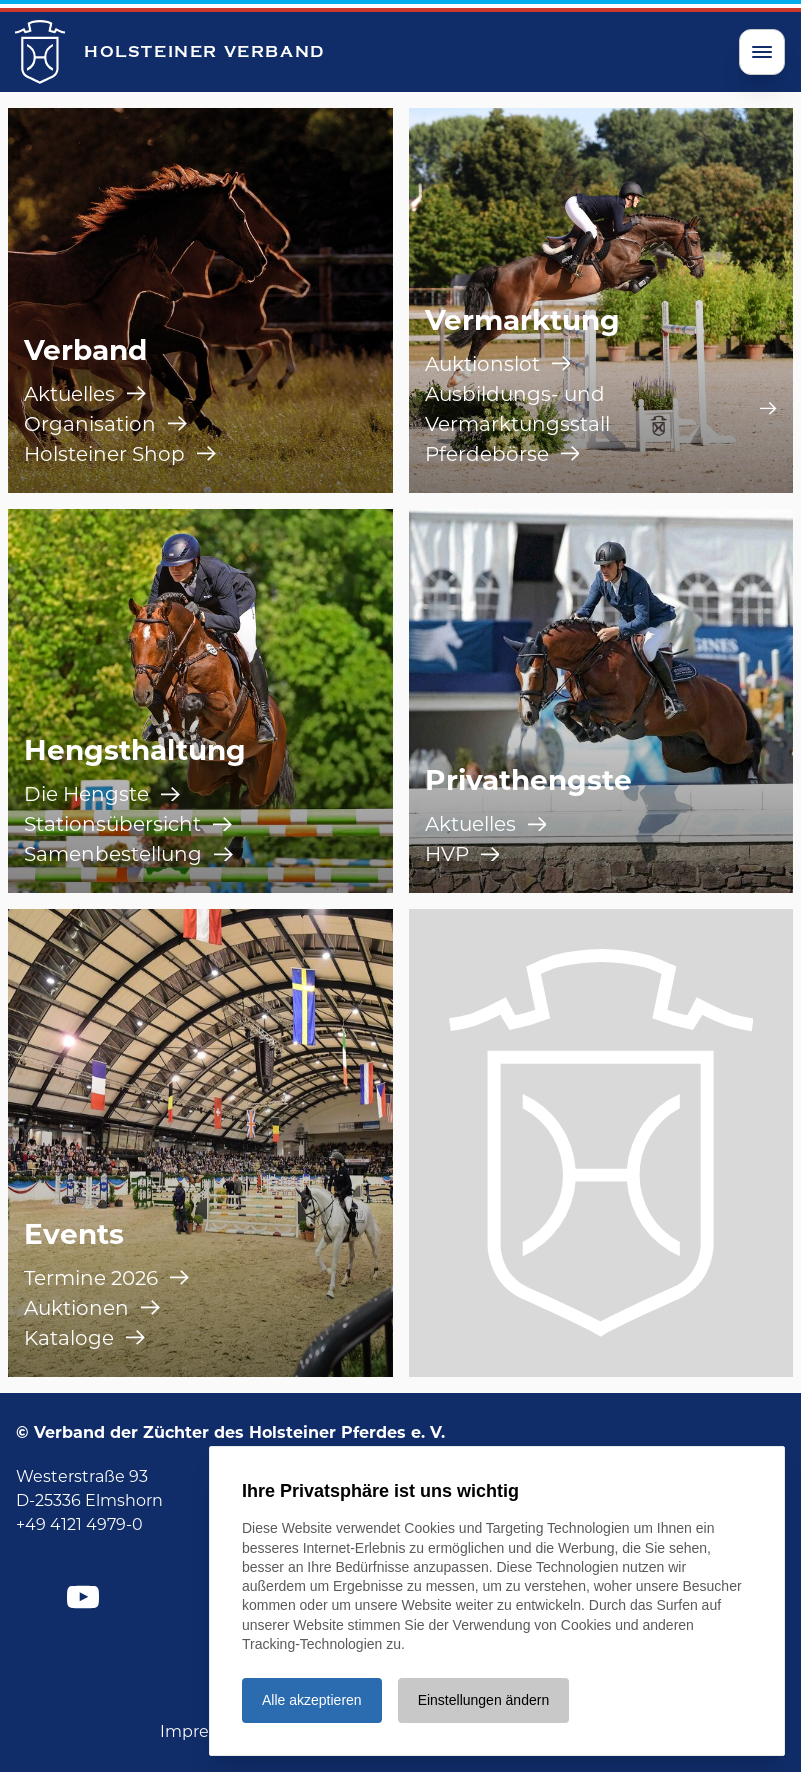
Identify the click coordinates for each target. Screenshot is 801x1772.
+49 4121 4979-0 (79, 1524)
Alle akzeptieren (312, 1700)
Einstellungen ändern (484, 1700)
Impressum (206, 1731)
